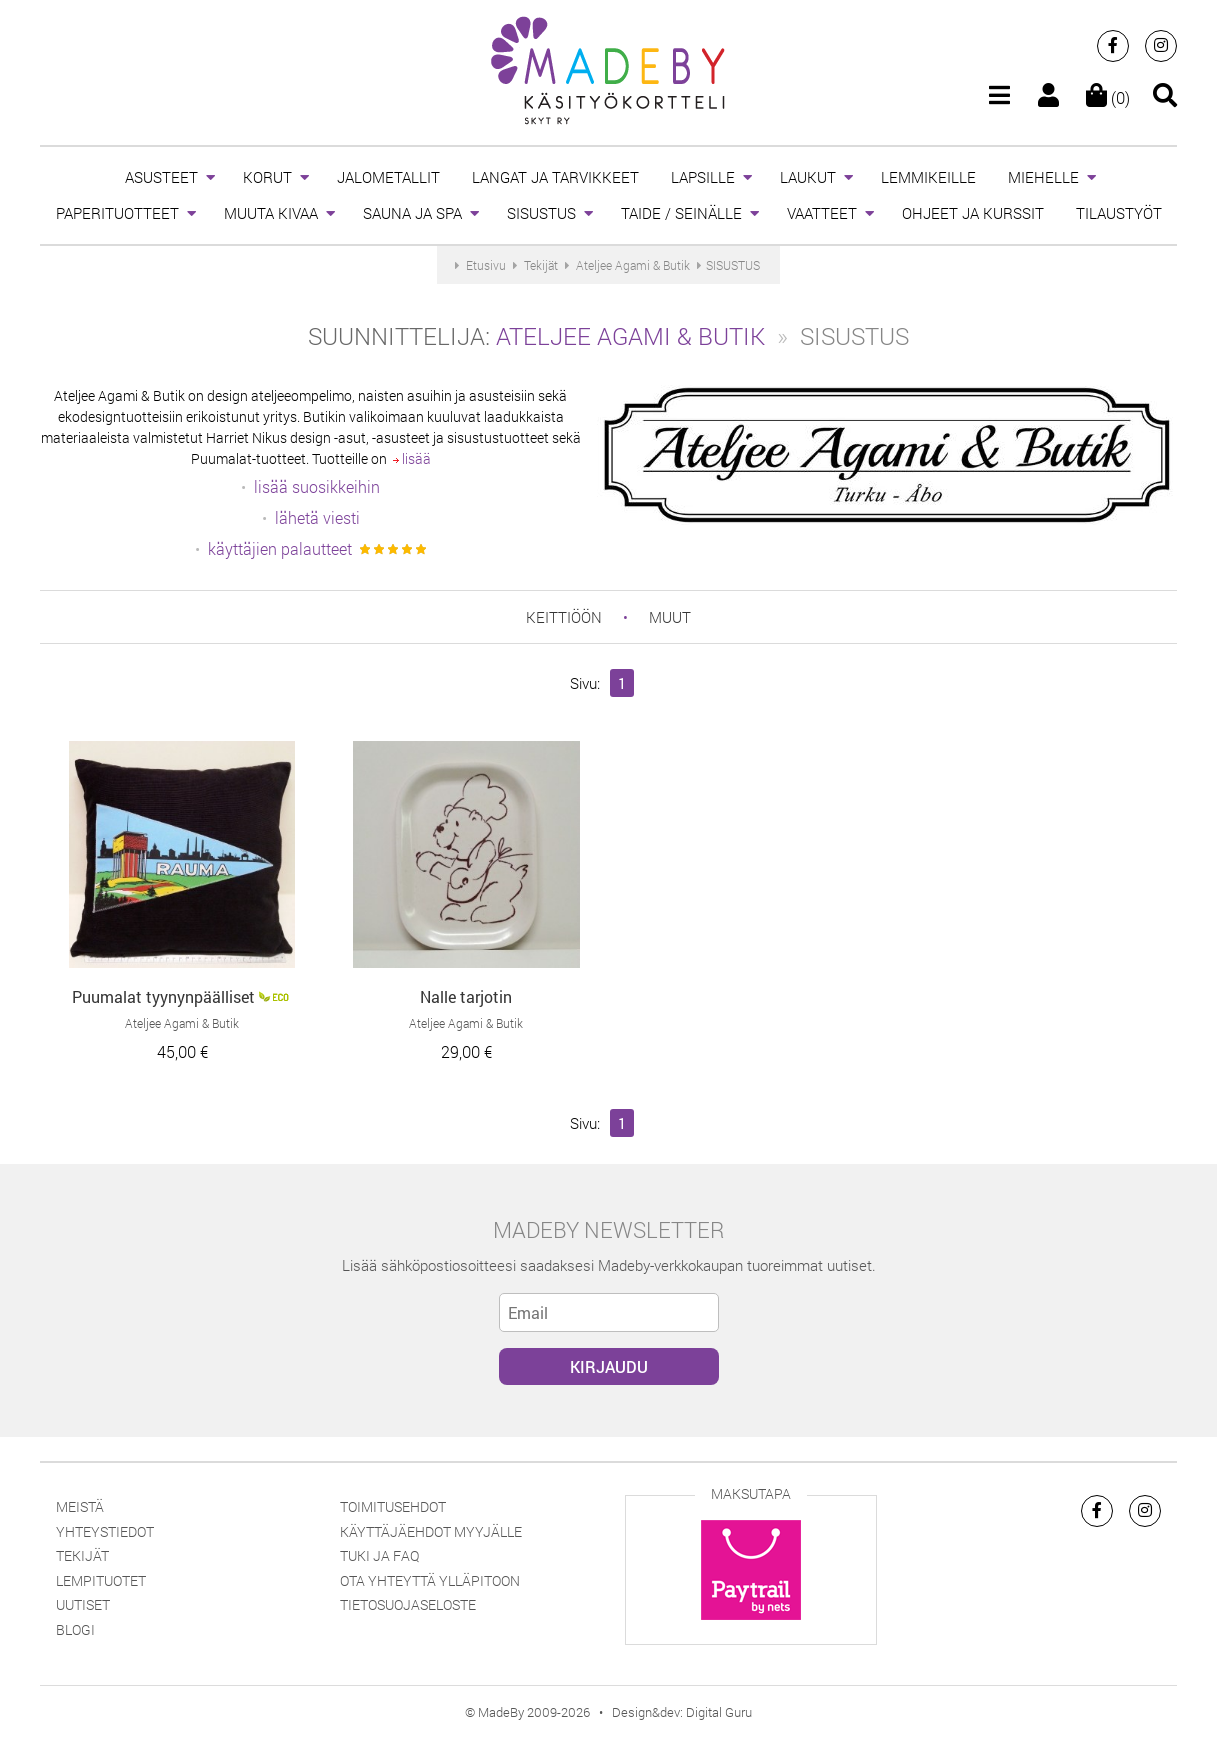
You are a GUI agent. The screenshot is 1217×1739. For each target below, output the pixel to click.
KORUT (267, 177)
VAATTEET (822, 213)
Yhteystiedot (105, 1531)
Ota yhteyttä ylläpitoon (430, 1580)
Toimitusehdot (393, 1506)
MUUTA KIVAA (271, 213)
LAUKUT (808, 177)
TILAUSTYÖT (1119, 213)
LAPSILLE (703, 177)
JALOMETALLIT (388, 177)
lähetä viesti (317, 517)
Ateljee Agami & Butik (630, 336)
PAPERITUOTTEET (117, 213)
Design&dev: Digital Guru (682, 1712)
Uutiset (83, 1604)
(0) (1108, 97)
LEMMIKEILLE (928, 177)
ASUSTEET (161, 177)
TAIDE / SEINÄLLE (681, 213)
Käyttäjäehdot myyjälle (431, 1531)
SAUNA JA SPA (412, 213)
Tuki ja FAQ (379, 1555)
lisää (412, 458)
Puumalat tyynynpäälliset (163, 996)
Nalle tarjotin (466, 996)
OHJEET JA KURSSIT (973, 213)
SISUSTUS (541, 213)
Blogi (75, 1629)
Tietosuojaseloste (408, 1604)
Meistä (80, 1506)
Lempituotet (101, 1580)
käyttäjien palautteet (280, 548)
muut (670, 617)
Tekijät (82, 1555)
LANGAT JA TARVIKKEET (555, 177)
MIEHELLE (1043, 177)
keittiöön (564, 617)
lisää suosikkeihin (317, 486)
